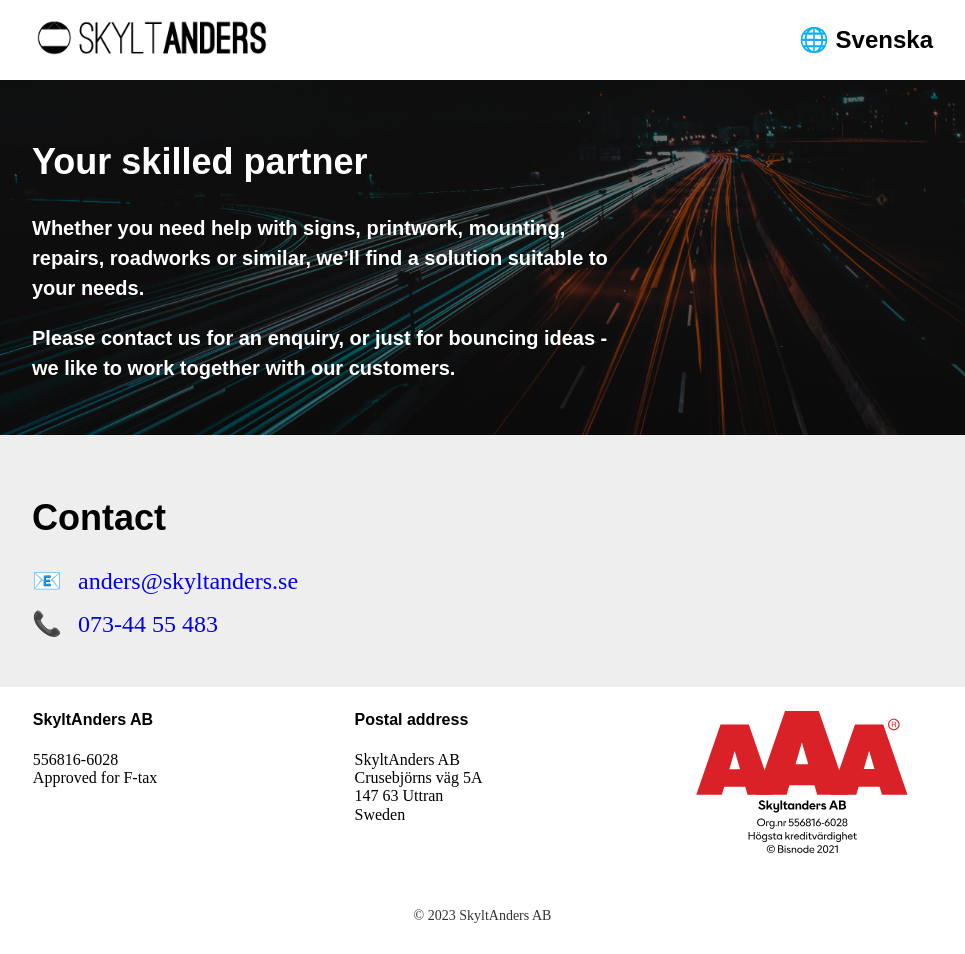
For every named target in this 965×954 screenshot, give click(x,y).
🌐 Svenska (866, 39)
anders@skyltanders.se (188, 581)
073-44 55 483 (148, 624)
